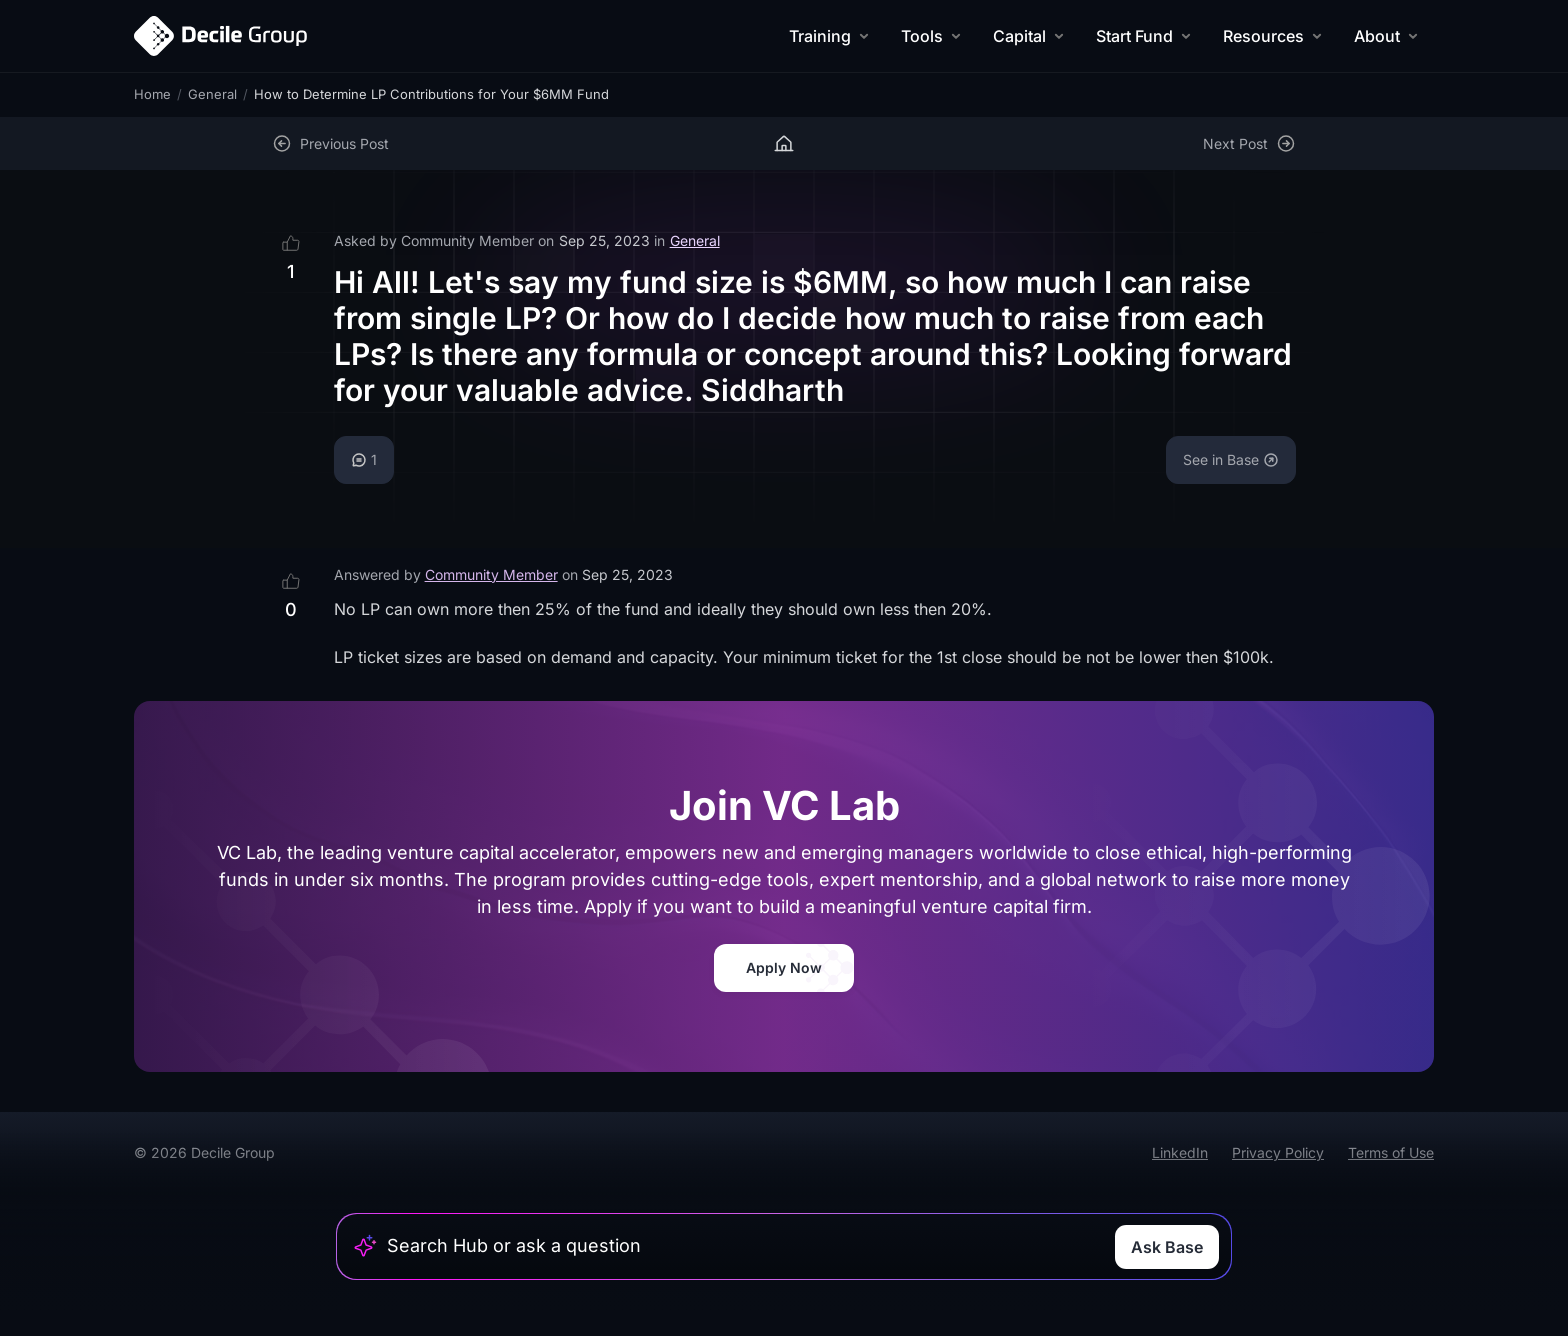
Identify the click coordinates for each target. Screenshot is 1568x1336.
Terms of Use (1391, 1152)
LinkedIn (1180, 1152)
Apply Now (784, 967)
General (212, 94)
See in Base (1231, 459)
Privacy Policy (1278, 1152)
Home (152, 94)
